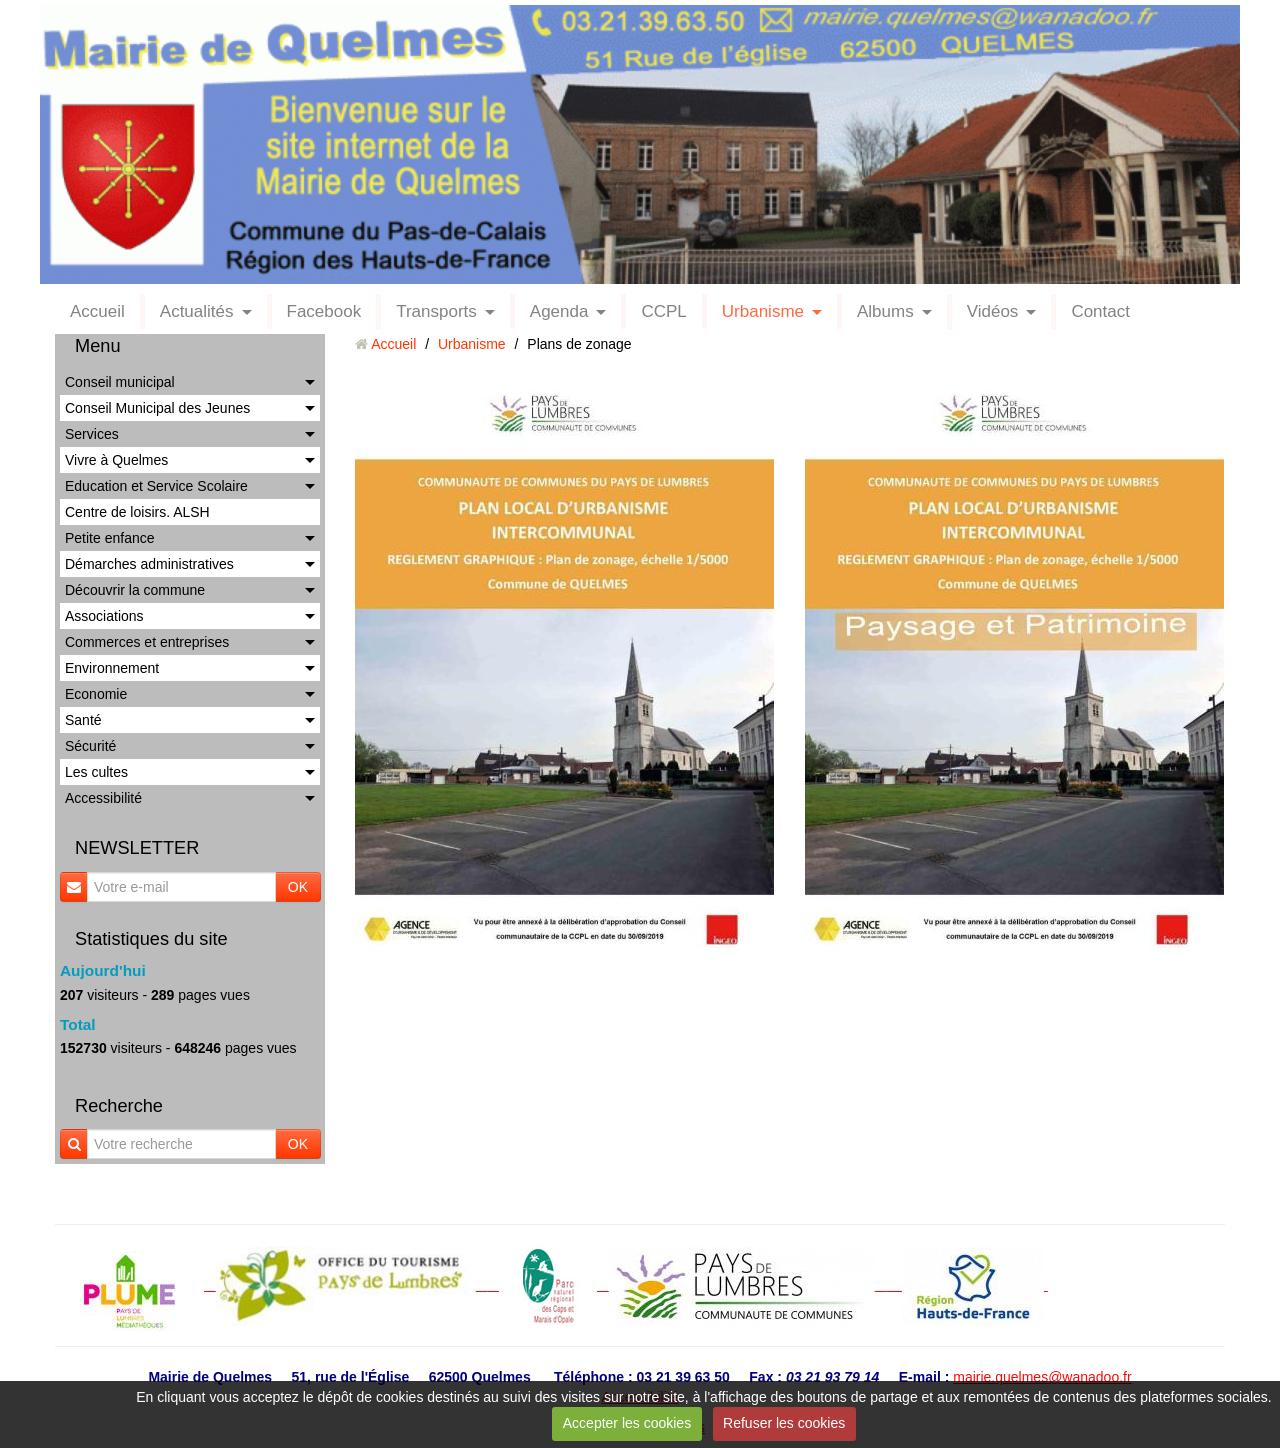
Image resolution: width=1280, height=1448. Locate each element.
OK (298, 887)
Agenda (559, 311)
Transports (436, 311)
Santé (83, 720)
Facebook (324, 311)
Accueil (97, 311)
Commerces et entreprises (147, 642)
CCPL (663, 311)
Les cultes (96, 772)
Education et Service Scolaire (156, 486)
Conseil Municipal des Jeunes (157, 408)
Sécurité (90, 746)
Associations (104, 616)
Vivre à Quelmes (116, 460)
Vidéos (993, 311)
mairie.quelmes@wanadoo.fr (1042, 1377)
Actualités (197, 311)
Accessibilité (103, 798)
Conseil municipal (120, 382)
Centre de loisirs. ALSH (137, 512)
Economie (96, 694)
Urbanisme (763, 311)
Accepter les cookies (627, 1423)
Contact (1100, 311)
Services (92, 434)
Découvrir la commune (135, 590)
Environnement (112, 668)
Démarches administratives (149, 564)
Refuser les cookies (784, 1423)
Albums (885, 311)
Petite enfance (110, 538)
